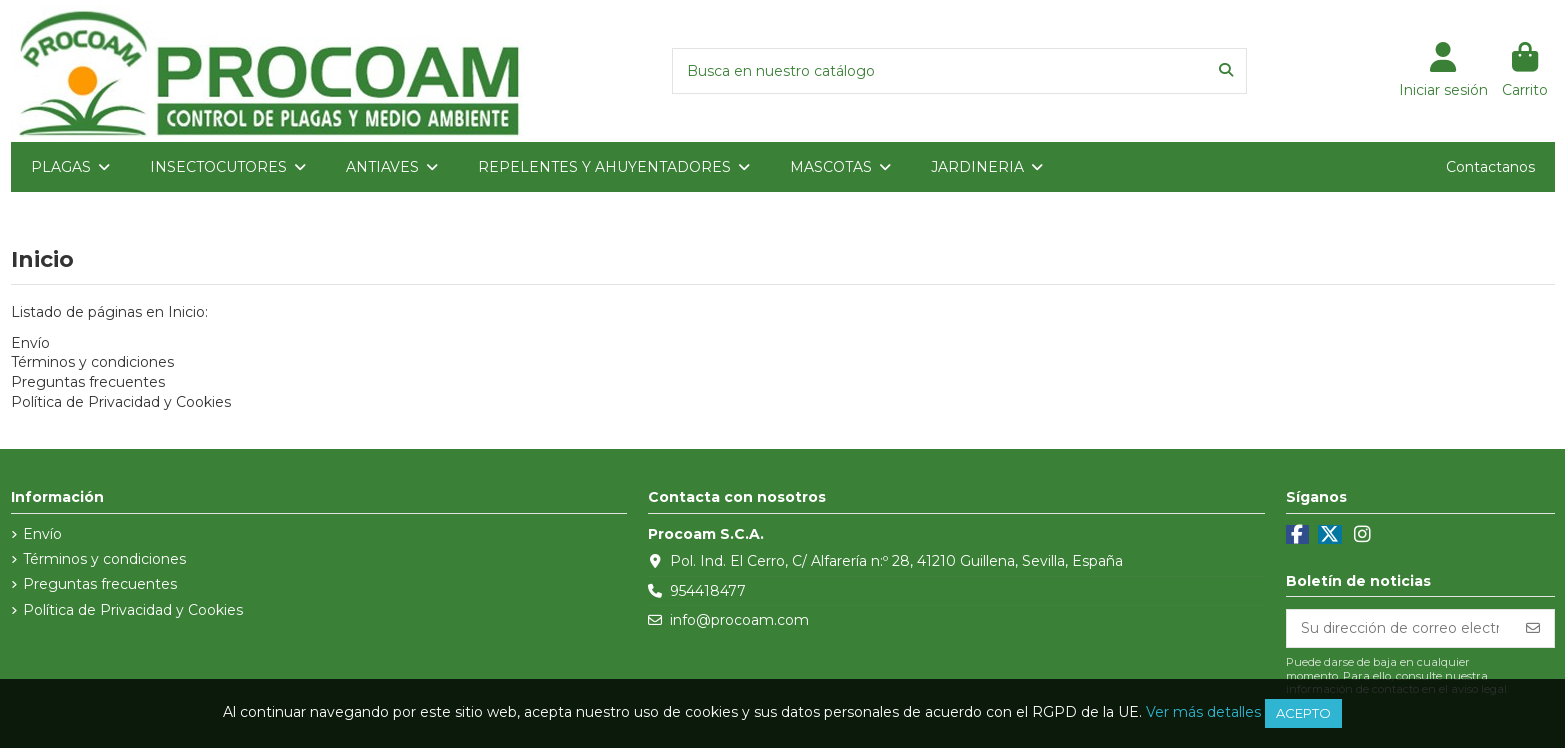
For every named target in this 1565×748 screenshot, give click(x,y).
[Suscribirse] (1533, 629)
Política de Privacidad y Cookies (121, 402)
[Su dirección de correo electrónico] (1400, 629)
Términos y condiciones (92, 362)
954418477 (708, 591)
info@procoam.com (739, 620)
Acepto (1303, 713)
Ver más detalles (1203, 712)
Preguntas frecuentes (88, 382)
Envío (30, 343)
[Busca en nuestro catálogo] (1226, 70)
